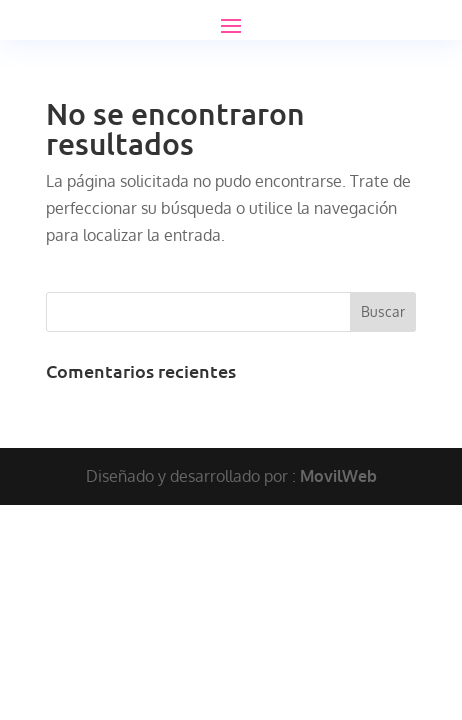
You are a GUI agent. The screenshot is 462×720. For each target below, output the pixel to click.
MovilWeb (338, 476)
